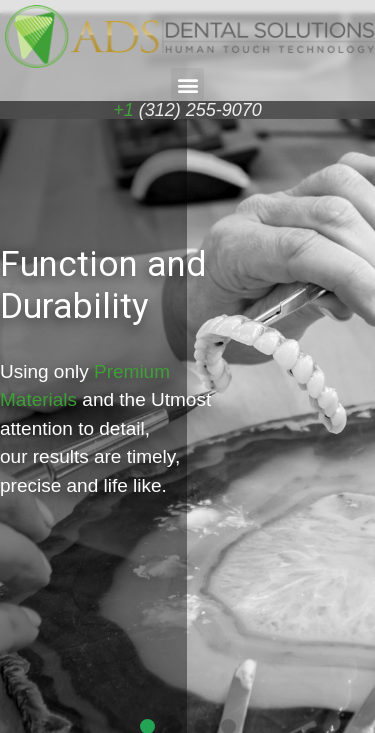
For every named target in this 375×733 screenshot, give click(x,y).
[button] (187, 84)
